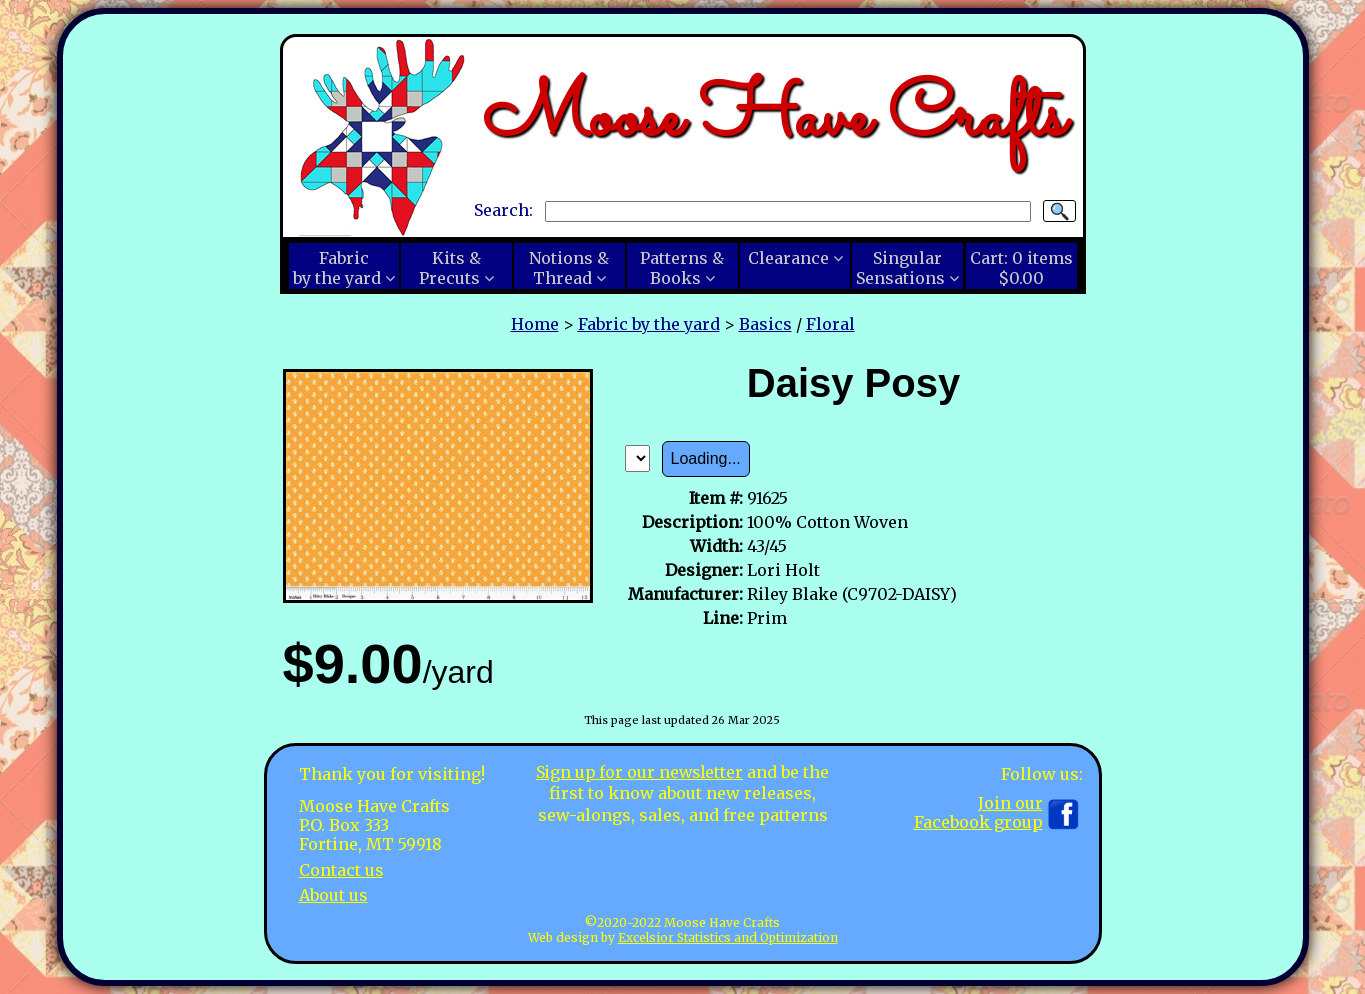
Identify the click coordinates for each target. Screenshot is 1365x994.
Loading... (706, 458)
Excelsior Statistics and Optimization (728, 937)
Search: (503, 210)
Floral (830, 324)
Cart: (1021, 268)
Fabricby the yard (337, 268)
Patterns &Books (682, 268)
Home (535, 324)
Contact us (341, 870)
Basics (765, 324)
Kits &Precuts (450, 268)
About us (333, 895)
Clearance (788, 258)
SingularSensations (900, 268)
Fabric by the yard (649, 324)
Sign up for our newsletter (640, 772)
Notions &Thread (569, 268)
